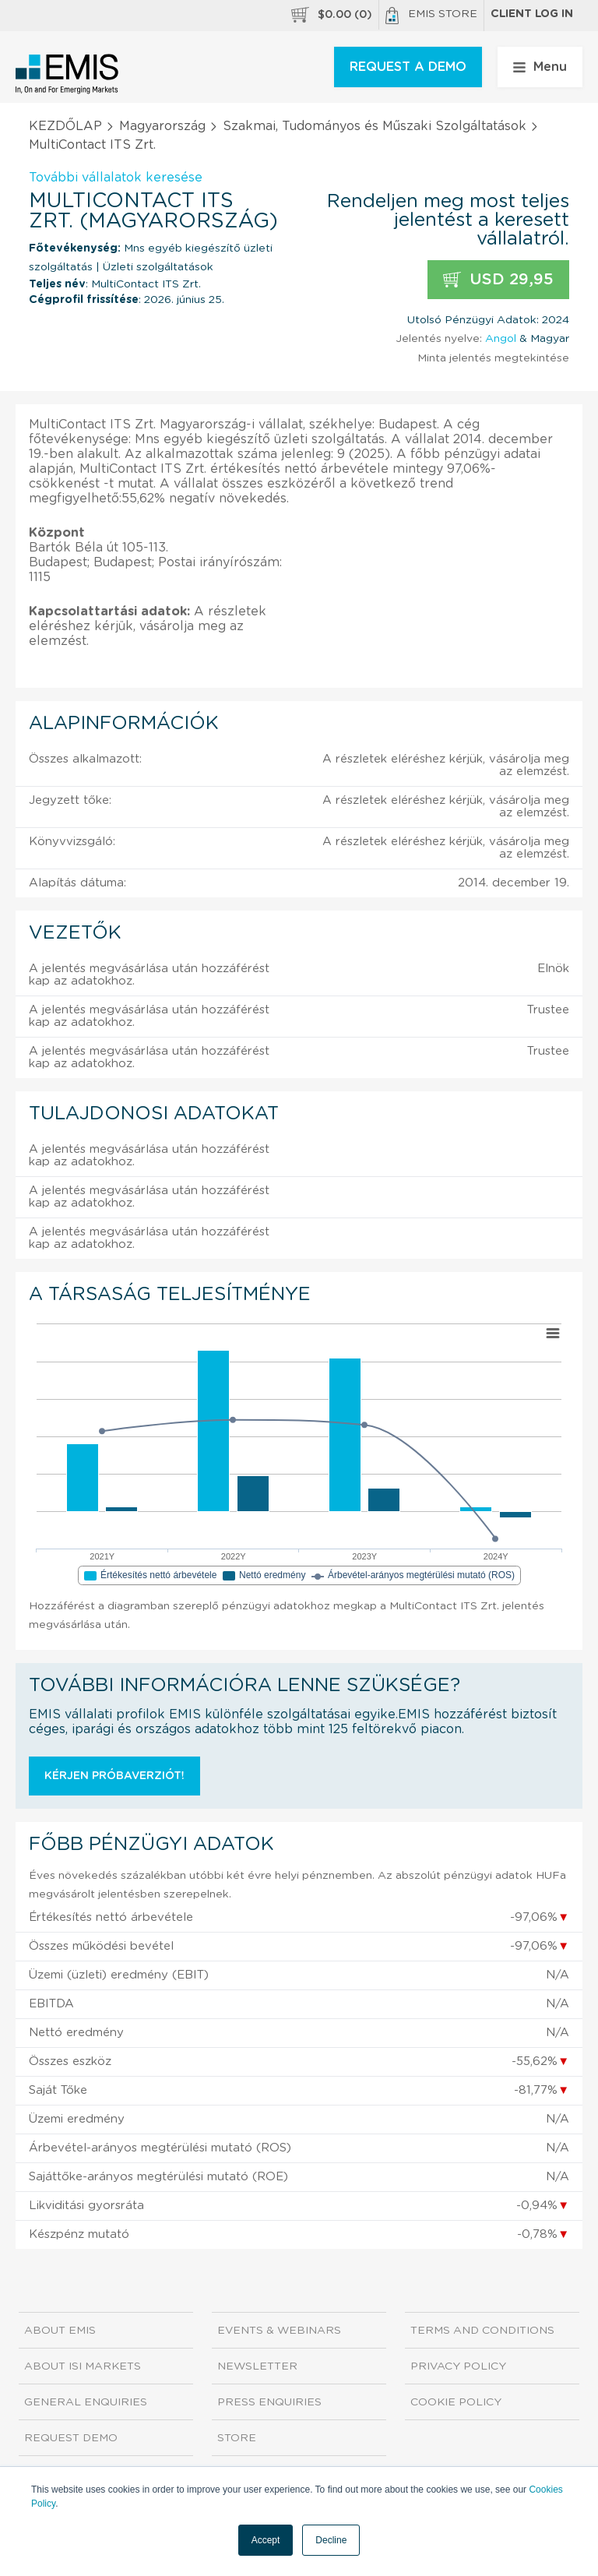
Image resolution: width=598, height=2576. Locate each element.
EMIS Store (431, 15)
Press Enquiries (269, 2402)
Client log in (532, 14)
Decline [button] (330, 2540)
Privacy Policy (458, 2366)
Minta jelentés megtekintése (493, 358)
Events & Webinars (279, 2330)
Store (236, 2438)
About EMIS (60, 2330)
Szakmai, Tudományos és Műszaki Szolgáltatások (374, 126)
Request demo (71, 2438)
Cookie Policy (455, 2402)
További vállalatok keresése (115, 177)
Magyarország (162, 126)
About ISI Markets (82, 2366)
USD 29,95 (498, 280)
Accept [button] (266, 2540)
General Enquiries (85, 2402)
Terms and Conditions (482, 2330)
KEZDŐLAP (65, 126)
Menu (540, 67)
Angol (500, 338)
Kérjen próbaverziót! (114, 1776)
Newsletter (257, 2366)
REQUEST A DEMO (408, 67)
